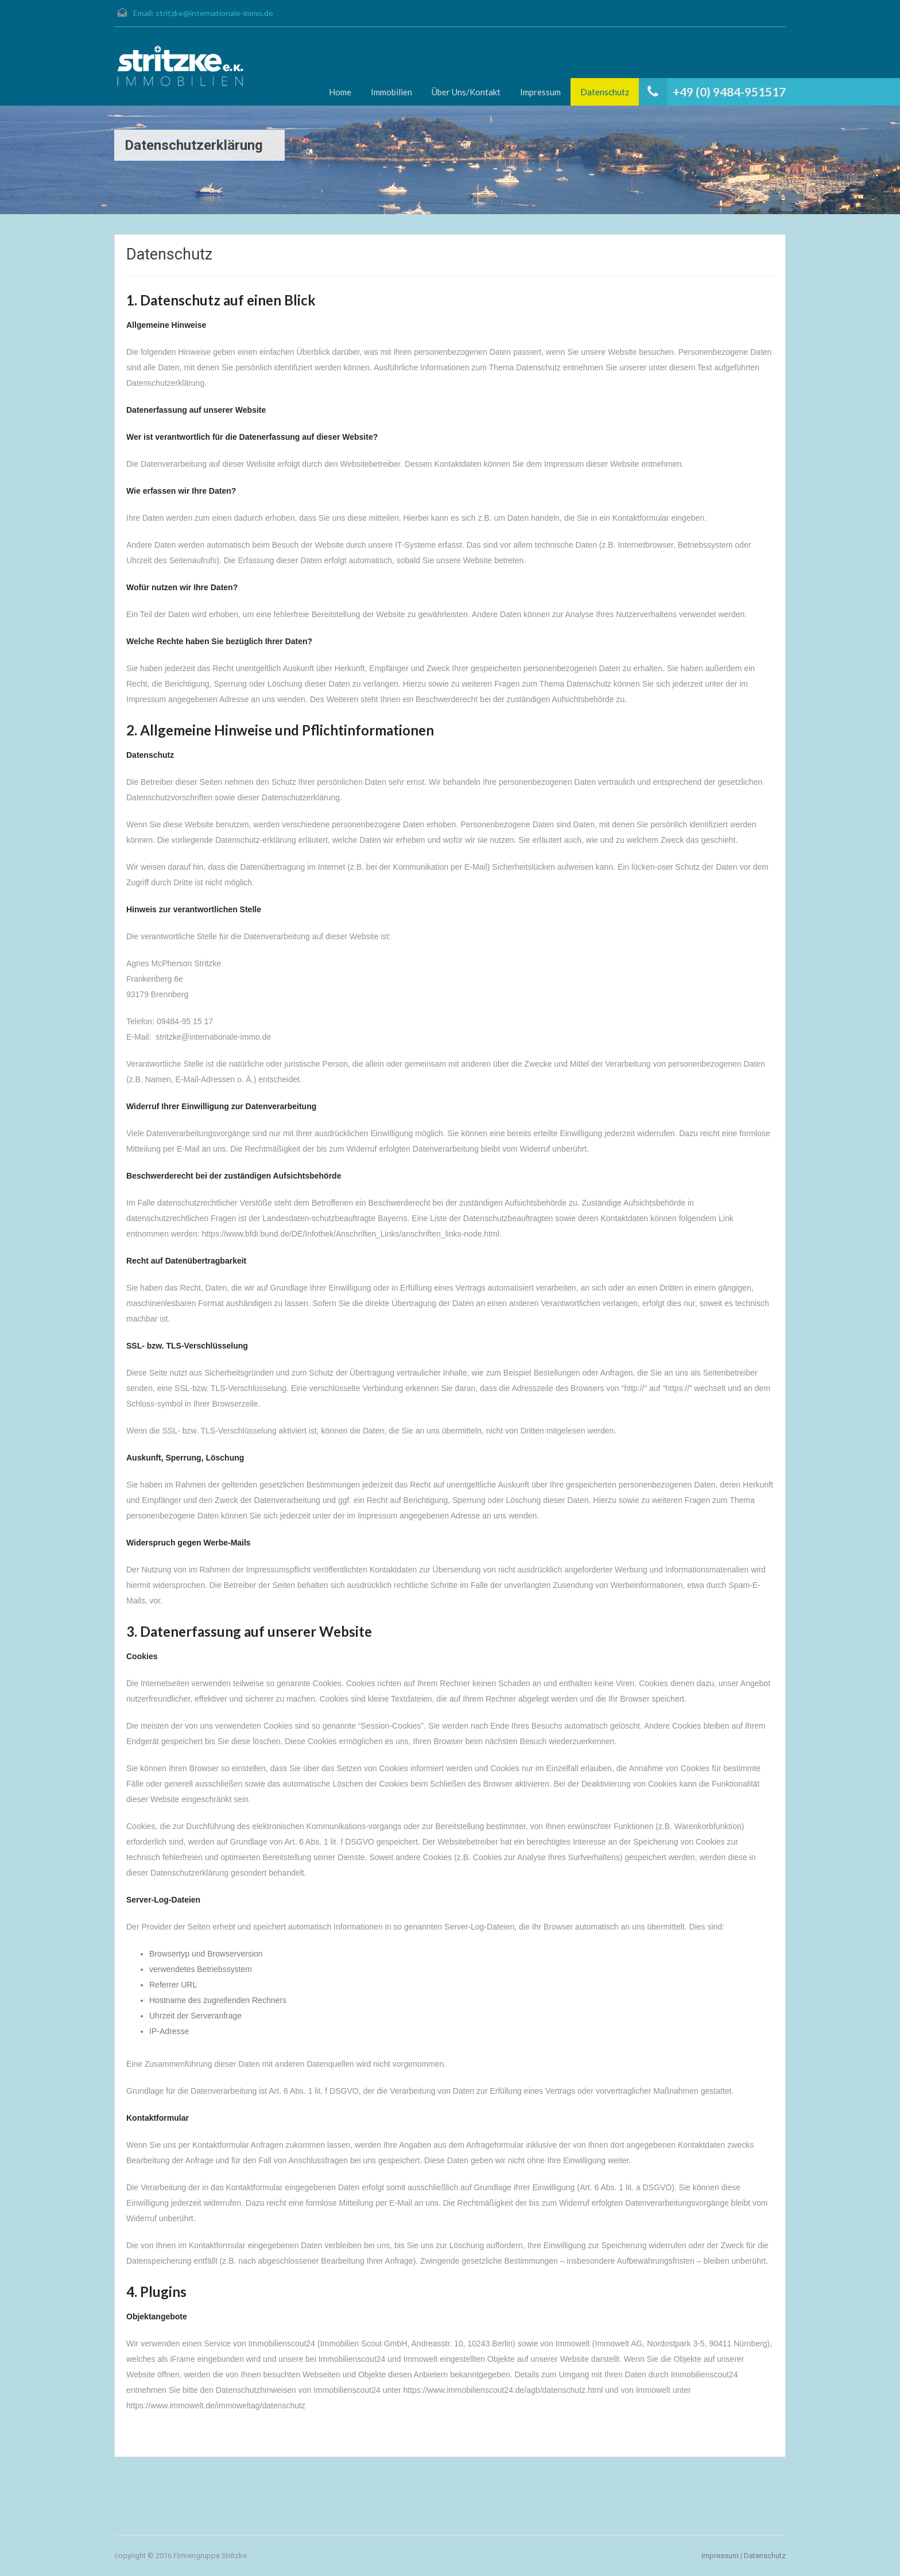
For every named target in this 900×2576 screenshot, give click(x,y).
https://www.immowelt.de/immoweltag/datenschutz (215, 2405)
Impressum (540, 92)
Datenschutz (604, 92)
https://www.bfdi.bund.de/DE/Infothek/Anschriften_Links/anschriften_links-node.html (350, 1233)
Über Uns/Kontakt (466, 92)
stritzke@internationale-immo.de (214, 13)
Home (340, 92)
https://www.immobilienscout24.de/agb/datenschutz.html (503, 2390)
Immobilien (391, 92)
